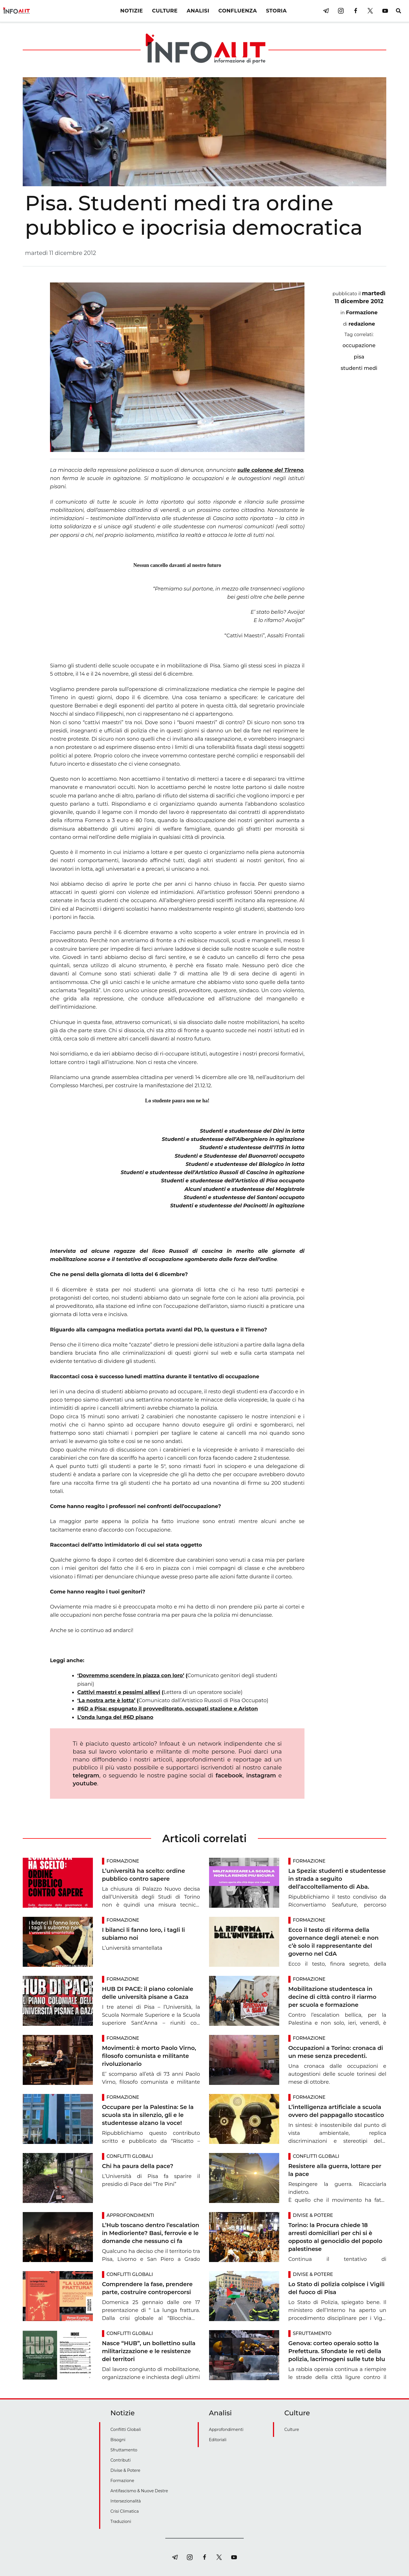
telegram (86, 1775)
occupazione (359, 345)
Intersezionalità (125, 2501)
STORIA (276, 11)
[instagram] (340, 11)
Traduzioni (120, 2521)
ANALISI (198, 11)
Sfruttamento (312, 2333)
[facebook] (355, 11)
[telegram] (326, 11)
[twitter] (370, 11)
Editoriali (218, 2439)
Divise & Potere (313, 2215)
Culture (291, 2429)
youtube (85, 1783)
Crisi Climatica (124, 2511)
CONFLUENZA (237, 11)
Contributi (120, 2460)
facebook (229, 1775)
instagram (261, 1775)
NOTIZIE (131, 11)
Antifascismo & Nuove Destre (139, 2490)
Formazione (362, 312)
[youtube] (385, 11)
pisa (359, 357)
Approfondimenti (130, 2215)
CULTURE (165, 11)
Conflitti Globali (130, 2156)
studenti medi (359, 368)
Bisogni (118, 2439)
